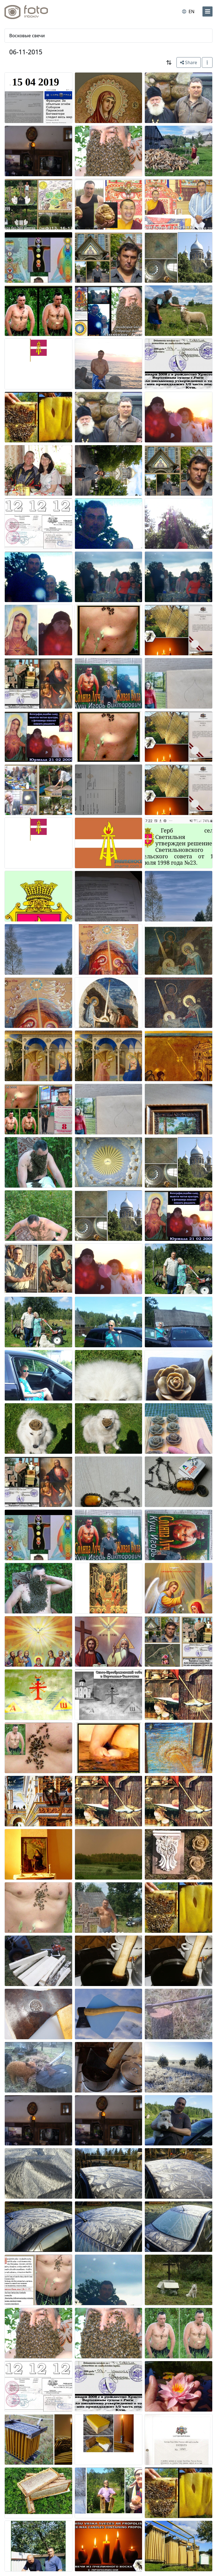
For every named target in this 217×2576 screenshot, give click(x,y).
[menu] (207, 11)
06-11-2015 (26, 52)
